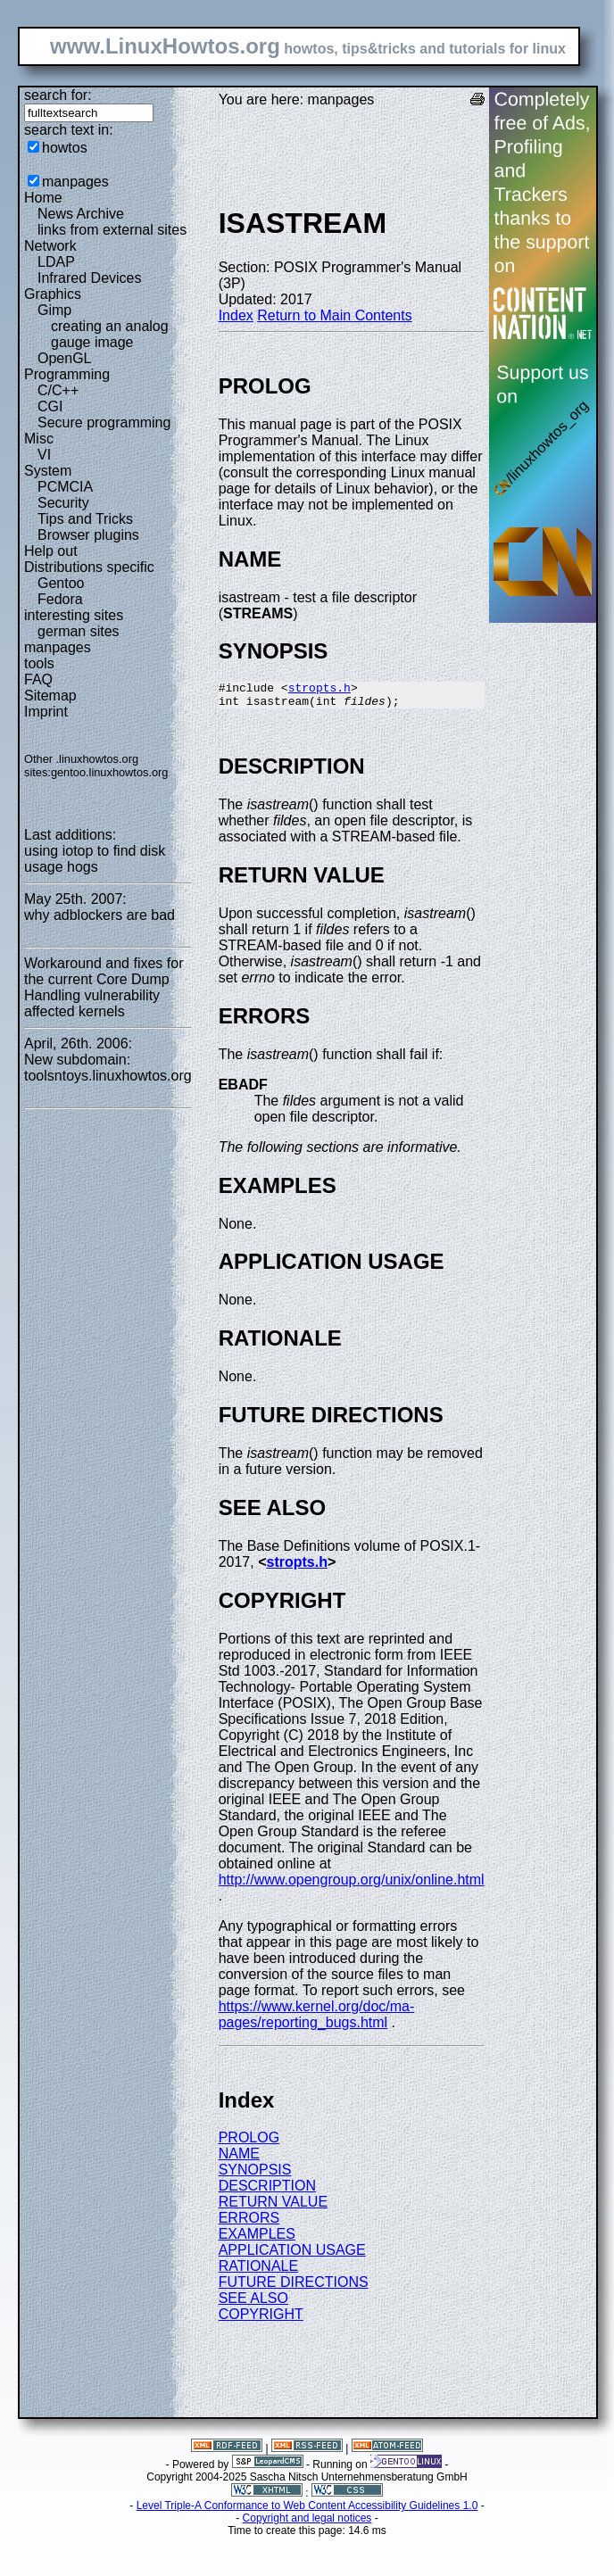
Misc (39, 438)
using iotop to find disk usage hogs (94, 858)
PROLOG (249, 2142)
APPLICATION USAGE (292, 2255)
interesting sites (73, 615)
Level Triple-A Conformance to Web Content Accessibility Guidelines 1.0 (307, 2511)
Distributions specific (89, 567)
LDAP (56, 261)
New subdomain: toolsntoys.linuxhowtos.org (108, 1067)
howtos (64, 147)
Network (50, 245)
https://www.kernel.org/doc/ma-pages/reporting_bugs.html (317, 2019)
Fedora (60, 599)
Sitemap (50, 695)
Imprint (46, 711)
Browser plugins (88, 535)
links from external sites (112, 229)
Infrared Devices (89, 278)
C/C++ (58, 390)
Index (236, 315)
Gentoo (60, 583)
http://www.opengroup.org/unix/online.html (352, 1885)
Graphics (52, 294)
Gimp (54, 310)
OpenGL (64, 358)
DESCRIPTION (267, 2191)
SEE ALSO (253, 2303)
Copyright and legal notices (307, 2523)
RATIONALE (259, 2271)
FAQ (38, 679)
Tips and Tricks (85, 518)
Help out (51, 551)
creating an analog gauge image (110, 334)
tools (39, 663)
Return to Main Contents (334, 315)
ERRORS (249, 2223)
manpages (75, 181)
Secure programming (103, 422)
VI (44, 454)
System (47, 470)
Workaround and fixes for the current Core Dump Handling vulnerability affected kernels (103, 987)
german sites (78, 631)
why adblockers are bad (99, 915)
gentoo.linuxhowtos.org (110, 772)
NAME (239, 2158)
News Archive (80, 213)
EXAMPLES (257, 2239)
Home (43, 197)
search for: (58, 95)
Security (63, 502)
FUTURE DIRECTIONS (294, 2287)
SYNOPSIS (255, 2175)
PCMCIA (65, 486)
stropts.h (319, 690)
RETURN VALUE (273, 2207)
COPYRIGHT (261, 2319)
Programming (67, 374)
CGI (49, 406)
